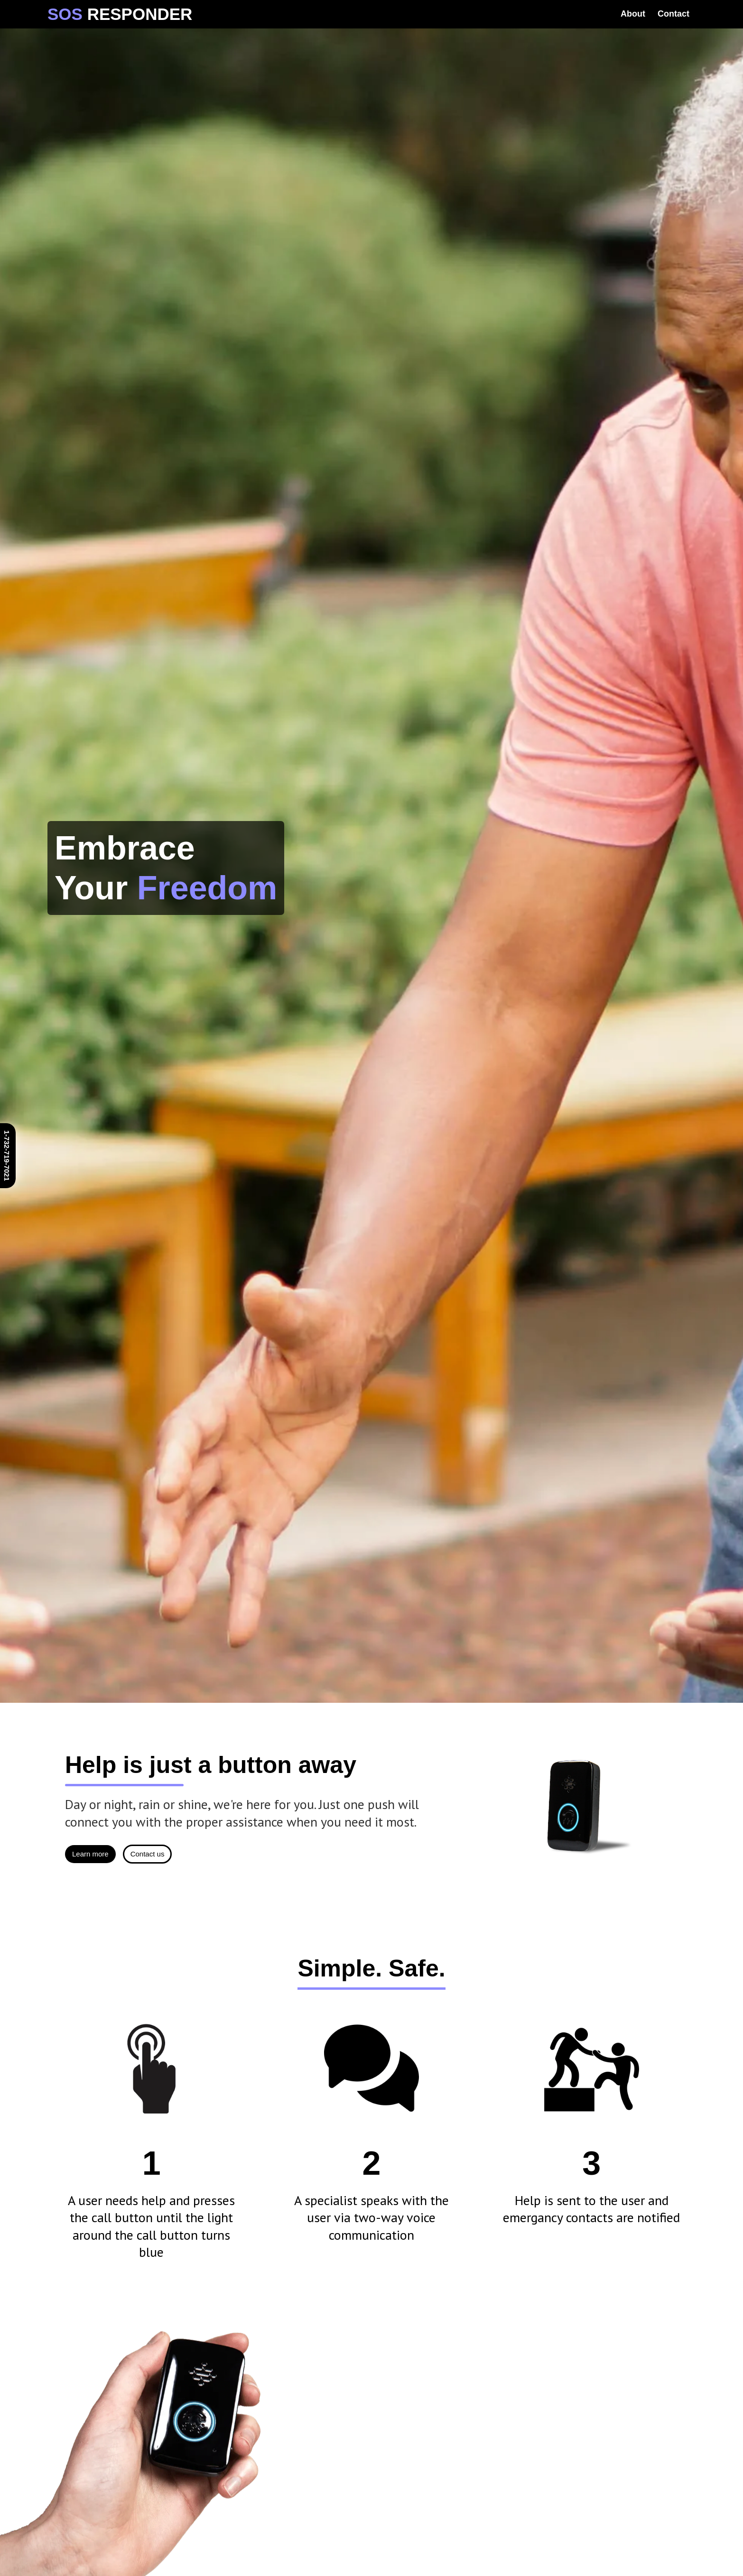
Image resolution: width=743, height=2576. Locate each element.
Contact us (147, 1854)
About (633, 13)
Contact (673, 13)
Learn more (90, 1854)
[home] (119, 14)
